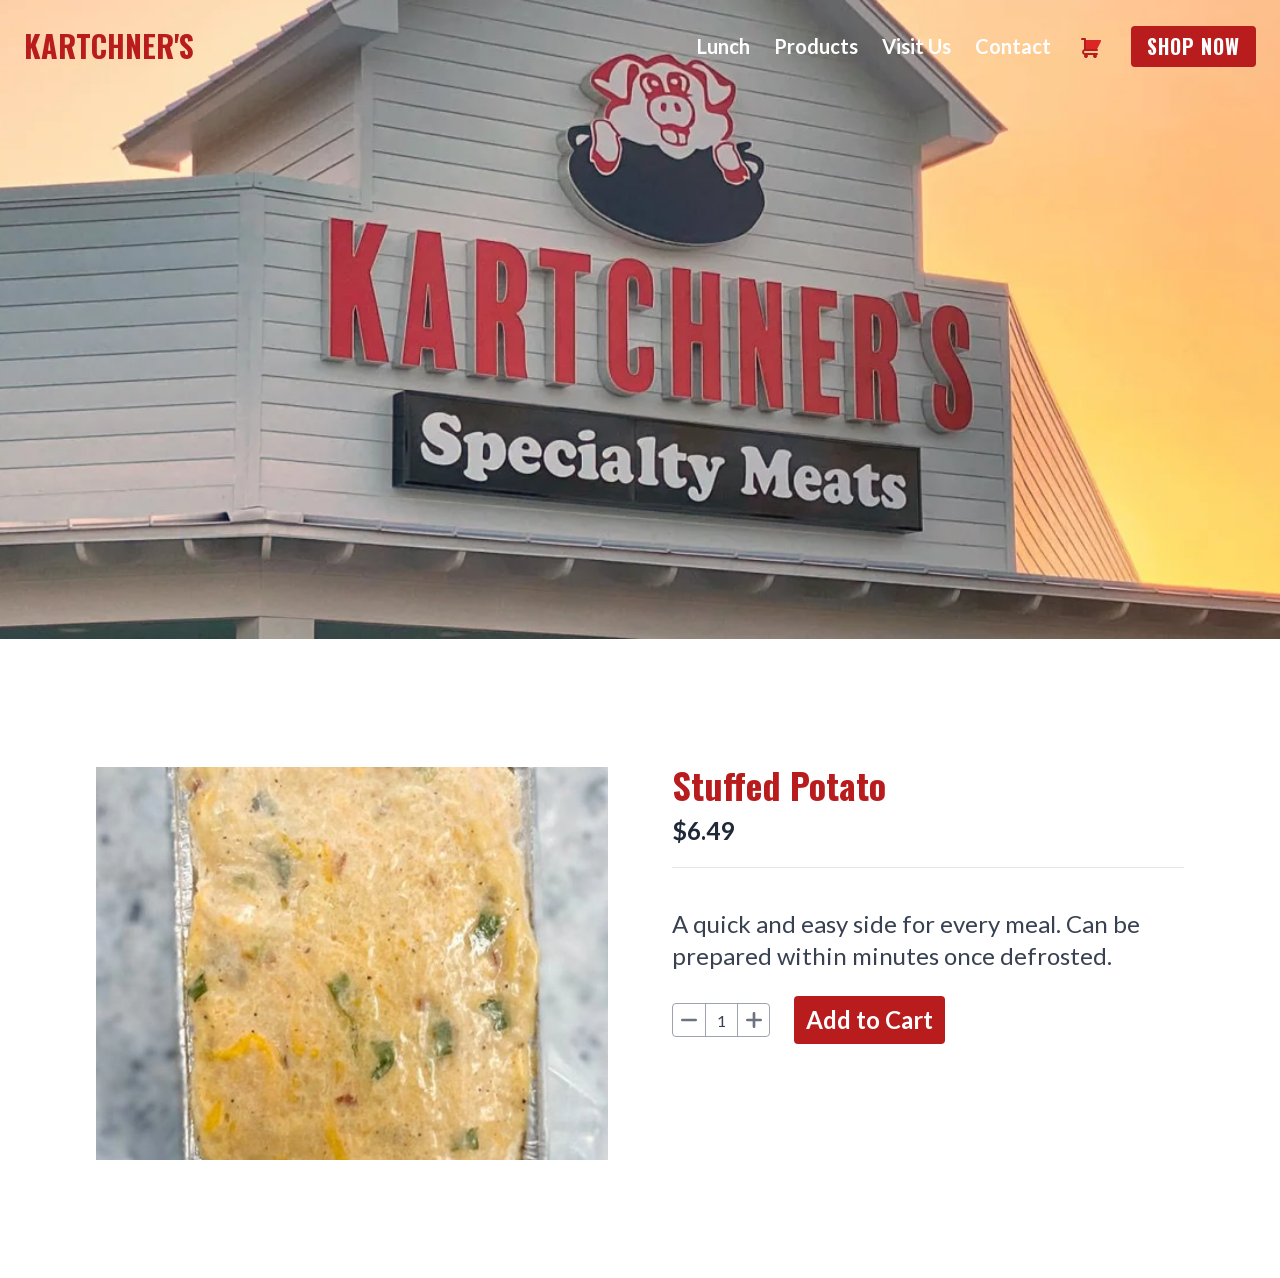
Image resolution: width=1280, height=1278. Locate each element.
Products (816, 46)
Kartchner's (109, 46)
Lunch (723, 46)
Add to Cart (869, 1019)
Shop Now (1193, 46)
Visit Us (916, 46)
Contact (1013, 46)
